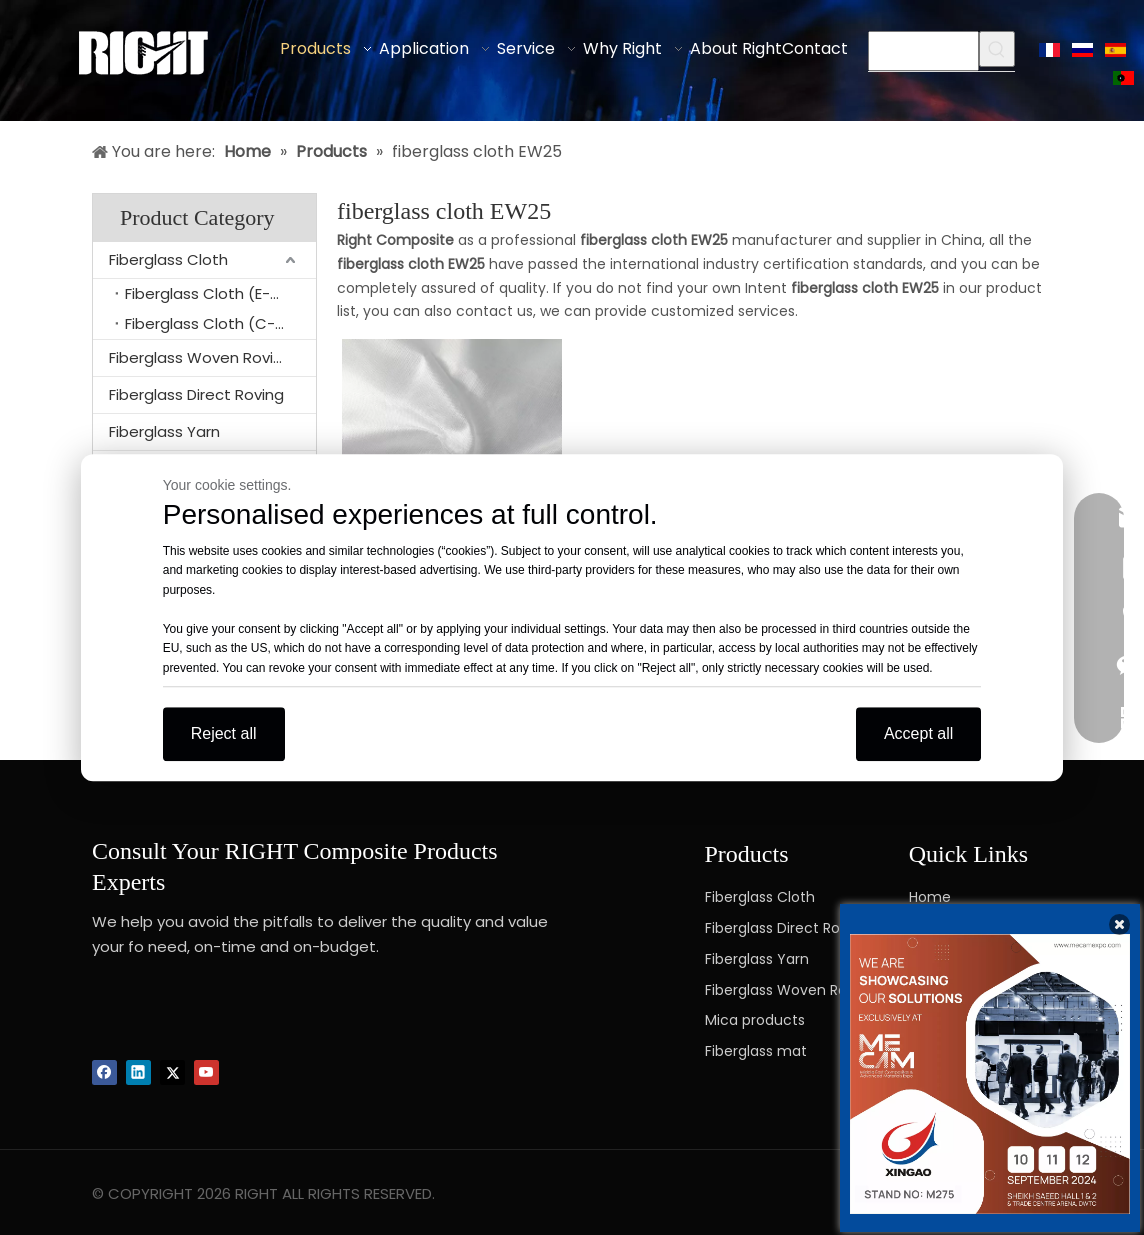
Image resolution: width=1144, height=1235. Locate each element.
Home (930, 897)
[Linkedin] (138, 1072)
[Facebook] (104, 1072)
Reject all (224, 733)
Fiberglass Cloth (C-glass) (220, 323)
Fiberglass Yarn (164, 431)
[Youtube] (206, 1072)
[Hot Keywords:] (997, 49)
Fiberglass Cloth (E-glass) (220, 293)
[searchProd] (923, 51)
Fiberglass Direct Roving (196, 394)
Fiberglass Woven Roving (200, 357)
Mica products (755, 1020)
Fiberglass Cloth (168, 259)
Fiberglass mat (756, 1051)
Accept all (918, 733)
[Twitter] (172, 1072)
